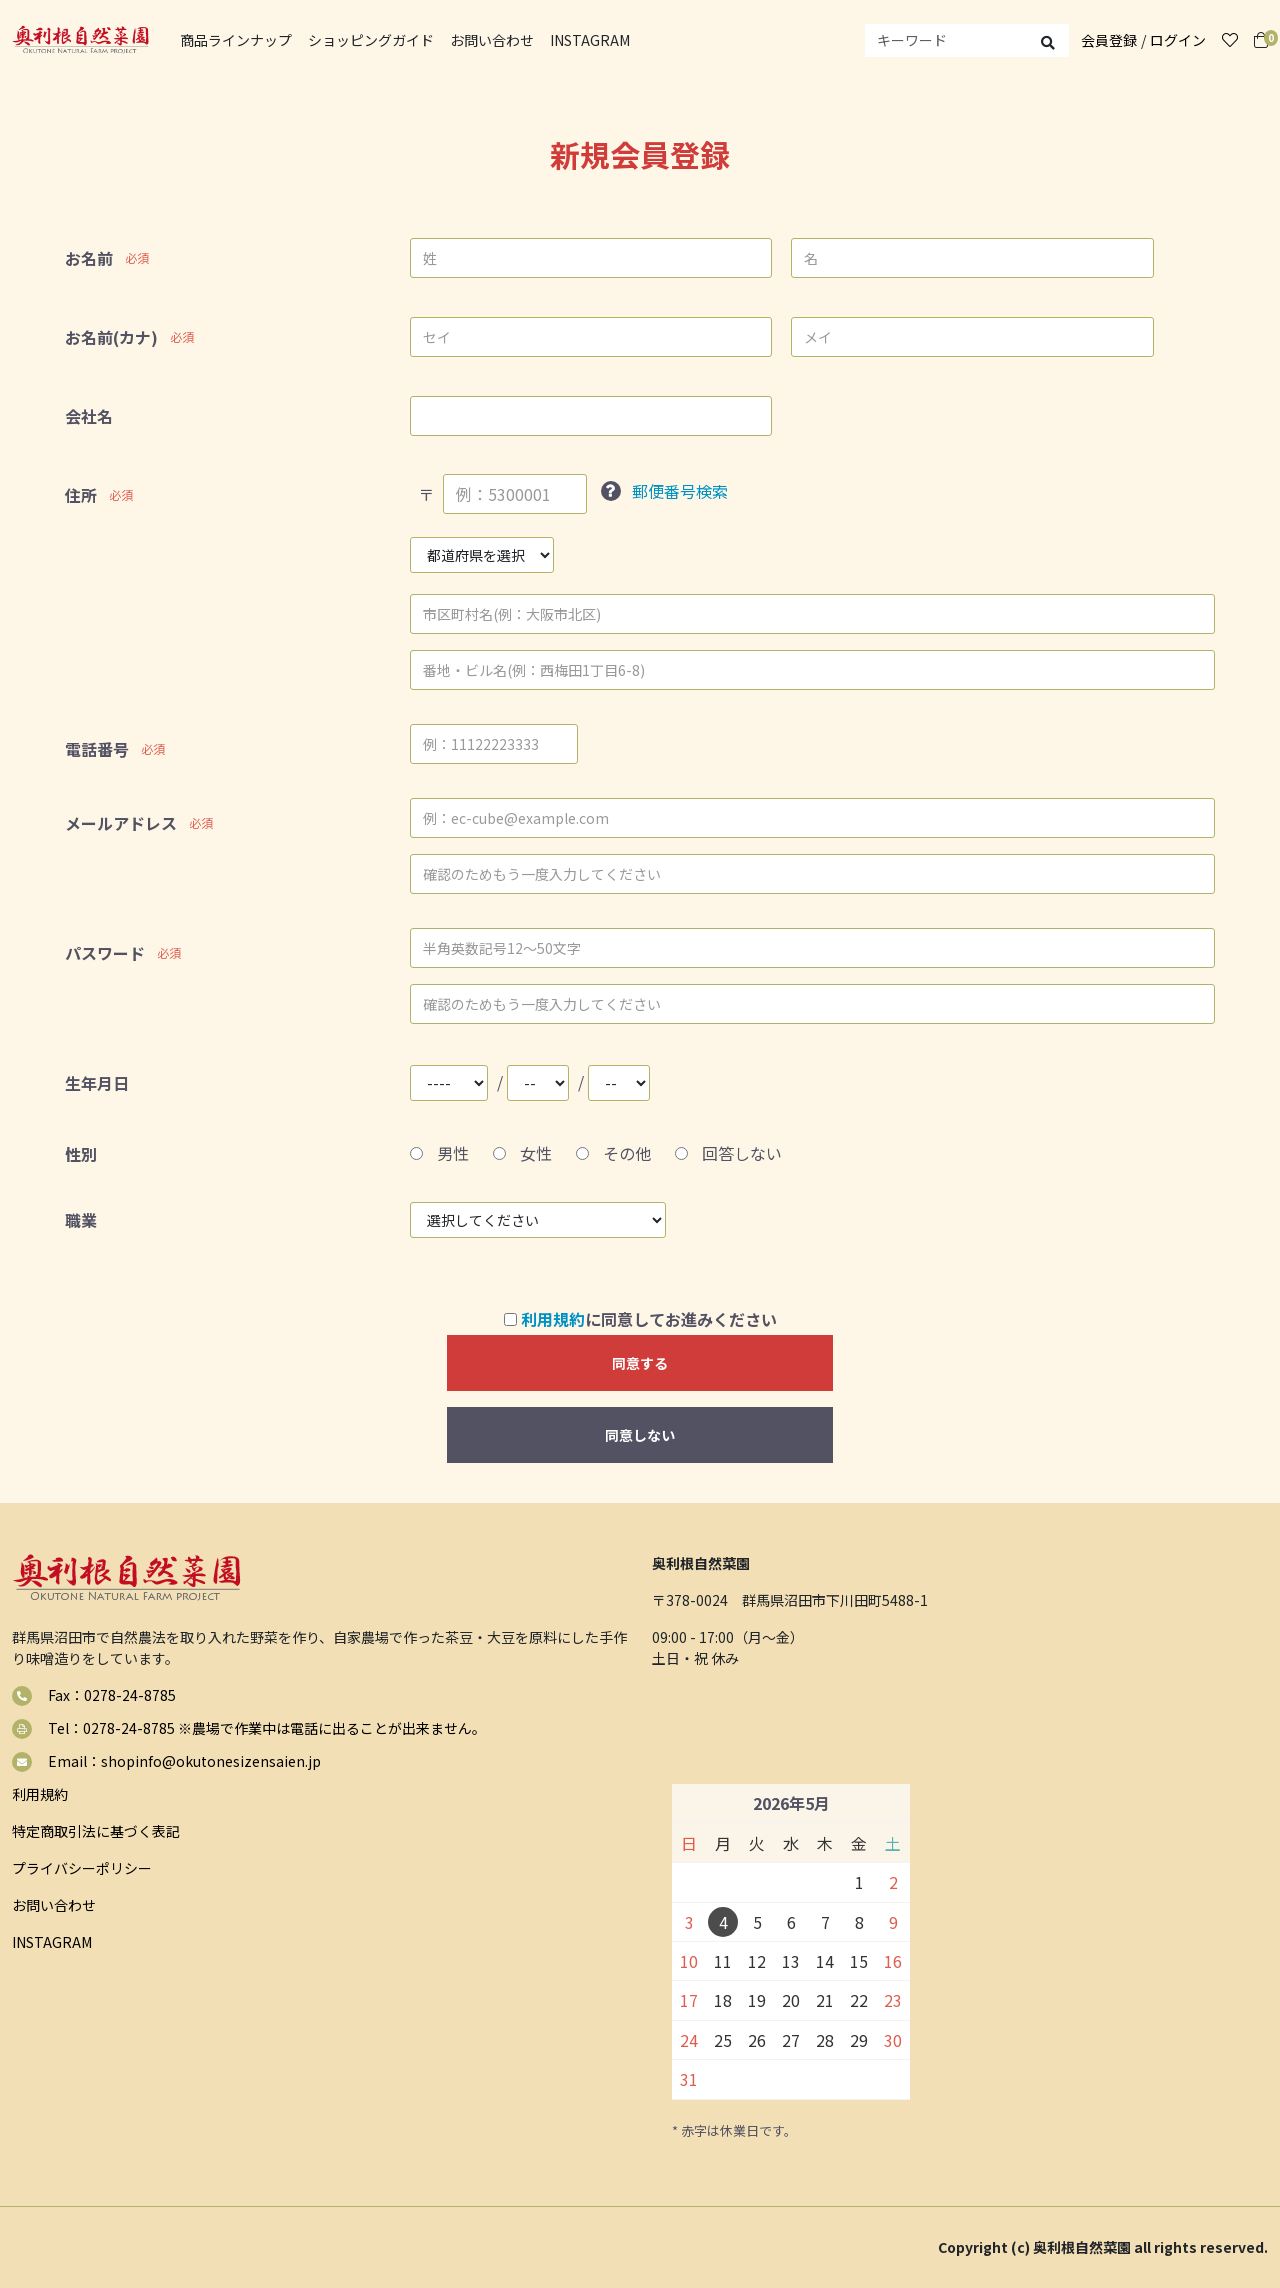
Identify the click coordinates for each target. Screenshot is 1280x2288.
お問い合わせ (492, 40)
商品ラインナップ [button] (236, 40)
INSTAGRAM (590, 40)
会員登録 (1109, 40)
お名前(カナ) (111, 337)
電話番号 (97, 749)
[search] (967, 40)
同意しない (640, 1435)
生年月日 (97, 1083)
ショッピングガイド (371, 40)
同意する (640, 1363)
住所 (81, 495)
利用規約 (553, 1319)
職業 (81, 1220)
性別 (81, 1154)
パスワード (105, 953)
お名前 (89, 258)
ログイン (1178, 40)
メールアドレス (121, 823)
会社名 (89, 416)
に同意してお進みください (640, 1319)
